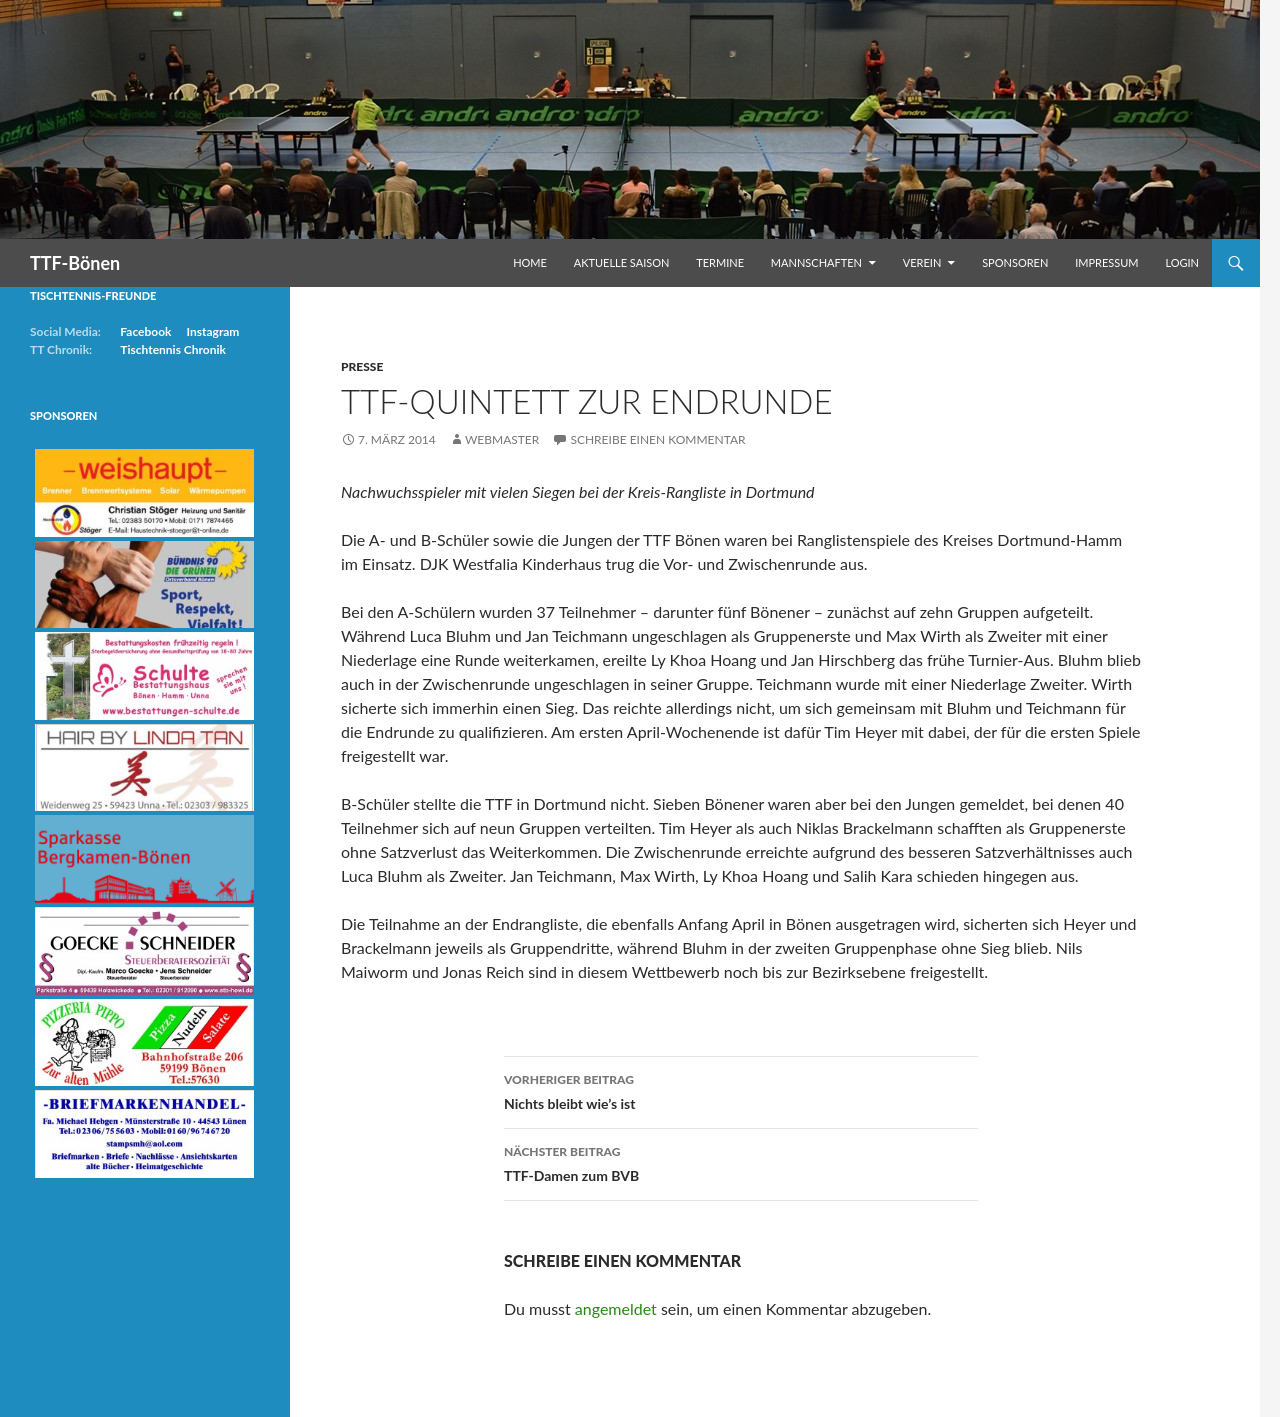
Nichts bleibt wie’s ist (741, 1090)
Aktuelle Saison (622, 262)
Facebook (145, 331)
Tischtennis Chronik (173, 349)
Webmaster (502, 439)
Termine (720, 262)
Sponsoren (1015, 262)
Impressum (1106, 262)
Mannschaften (816, 262)
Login (1182, 262)
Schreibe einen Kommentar (657, 439)
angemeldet (616, 1308)
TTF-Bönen (75, 263)
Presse (362, 366)
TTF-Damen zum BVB (741, 1162)
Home (530, 262)
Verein (922, 262)
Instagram (212, 331)
